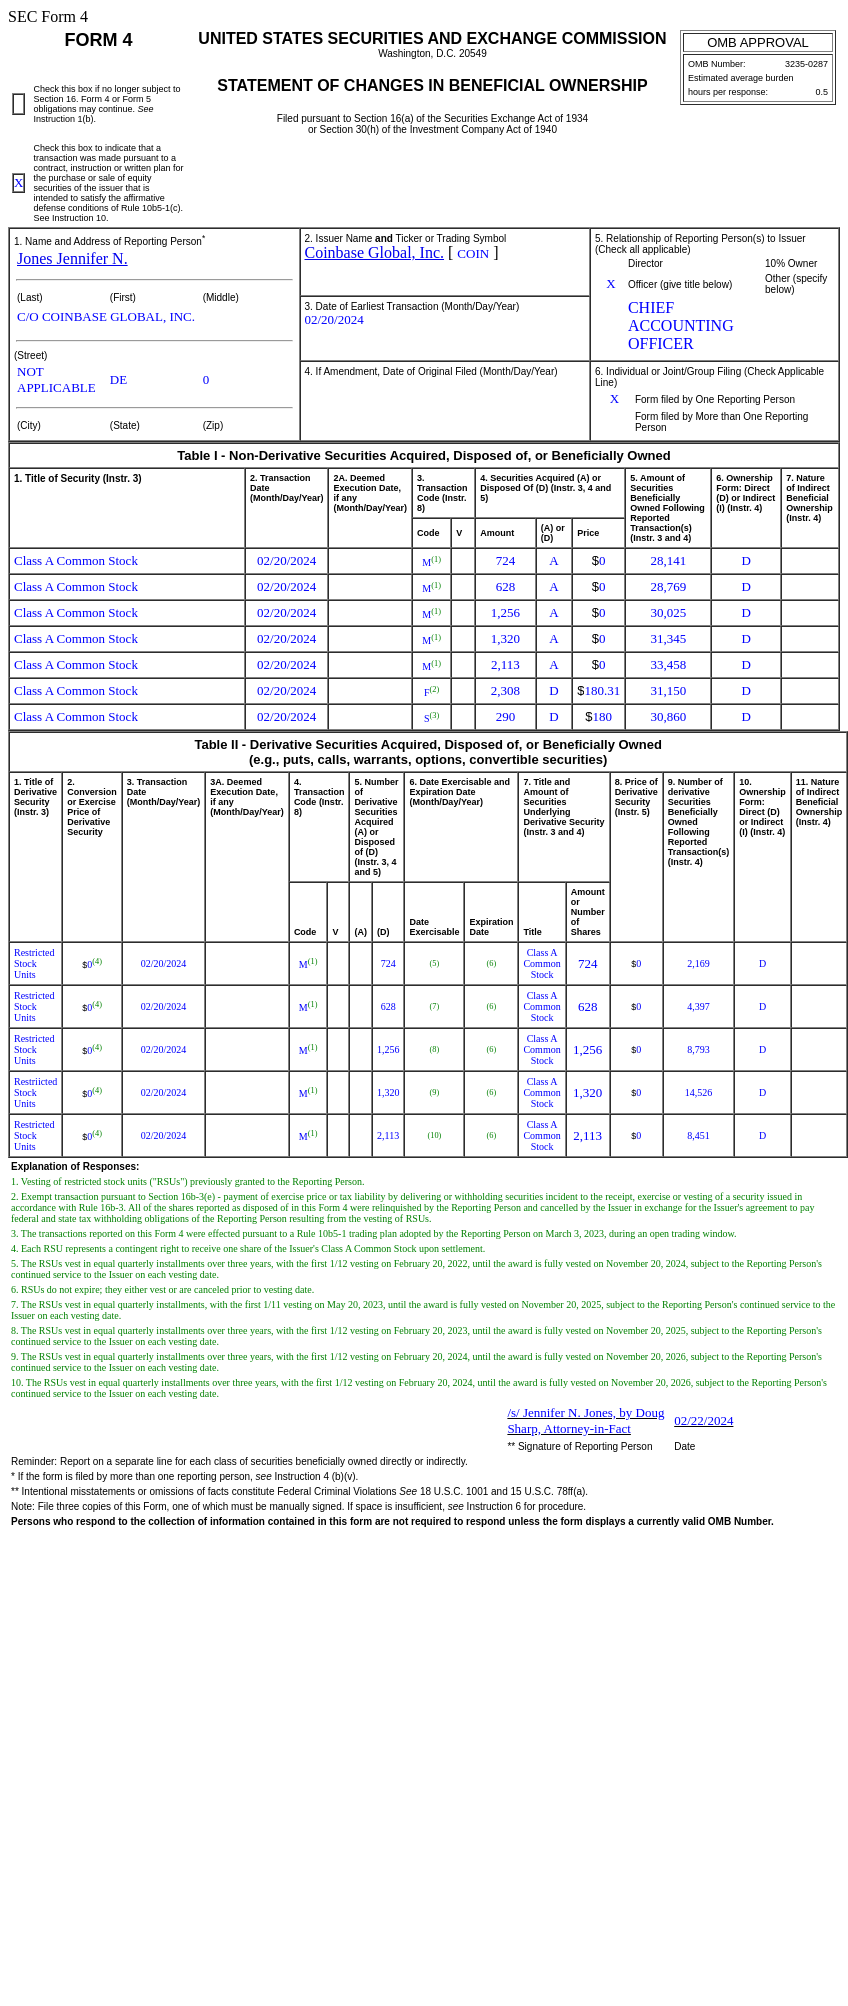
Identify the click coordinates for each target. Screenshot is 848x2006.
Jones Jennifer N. (72, 258)
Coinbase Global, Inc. (375, 252)
